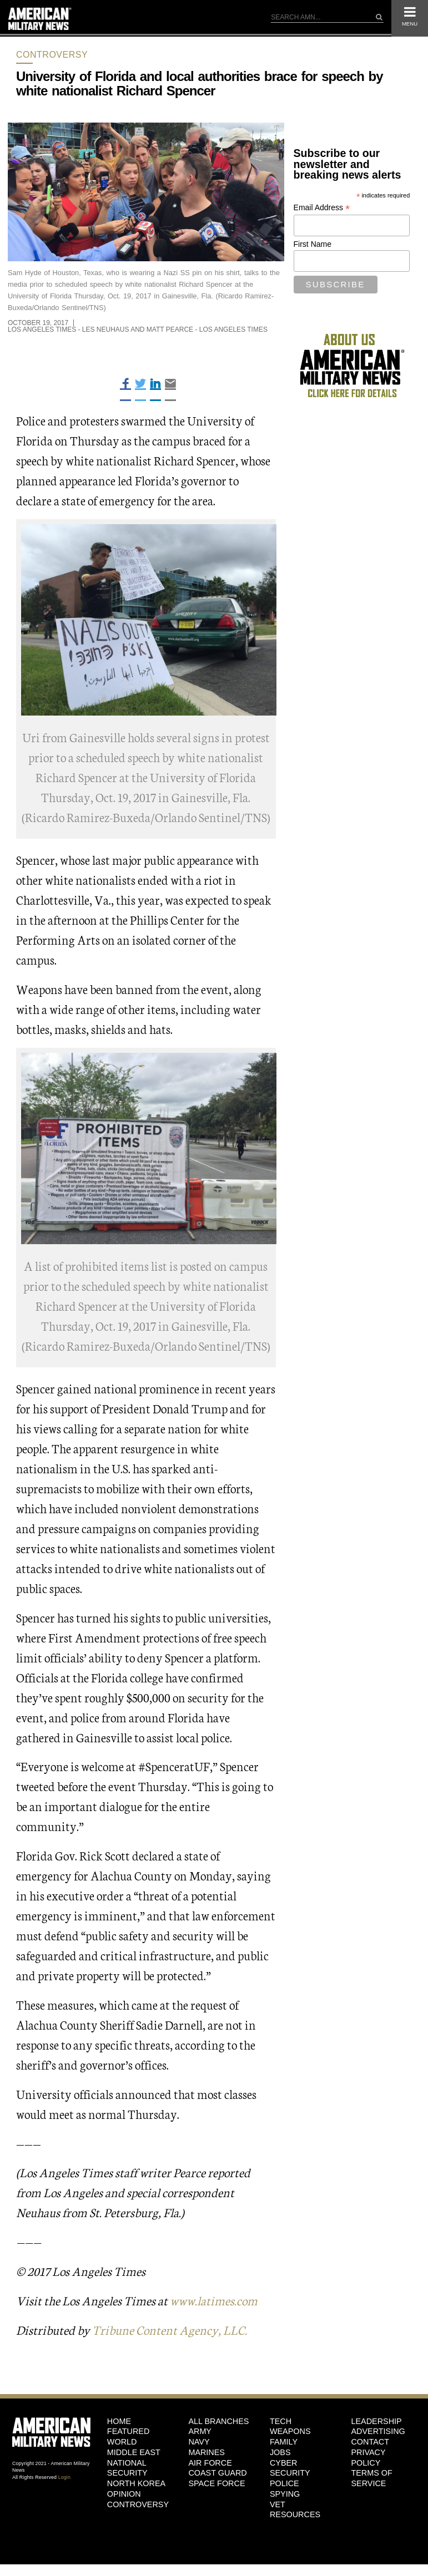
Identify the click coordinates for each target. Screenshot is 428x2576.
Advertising (378, 2431)
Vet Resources (295, 2509)
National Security (127, 2468)
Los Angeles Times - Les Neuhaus (68, 329)
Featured (128, 2431)
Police (284, 2483)
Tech (280, 2421)
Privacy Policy (368, 2457)
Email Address (322, 207)
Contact (370, 2441)
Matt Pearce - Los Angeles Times (207, 329)
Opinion (124, 2493)
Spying (285, 2493)
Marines (206, 2452)
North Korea (136, 2483)
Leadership (376, 2421)
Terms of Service (371, 2478)
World (122, 2441)
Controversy (52, 54)
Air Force (209, 2462)
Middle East (133, 2452)
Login (64, 2477)
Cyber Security (290, 2468)
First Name (312, 244)
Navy (198, 2441)
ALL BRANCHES (218, 2421)
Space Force (216, 2483)
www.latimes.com (214, 2300)
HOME (119, 2421)
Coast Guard (217, 2472)
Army (200, 2431)
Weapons (290, 2431)
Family (284, 2441)
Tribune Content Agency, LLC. (169, 2329)
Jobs (280, 2452)
